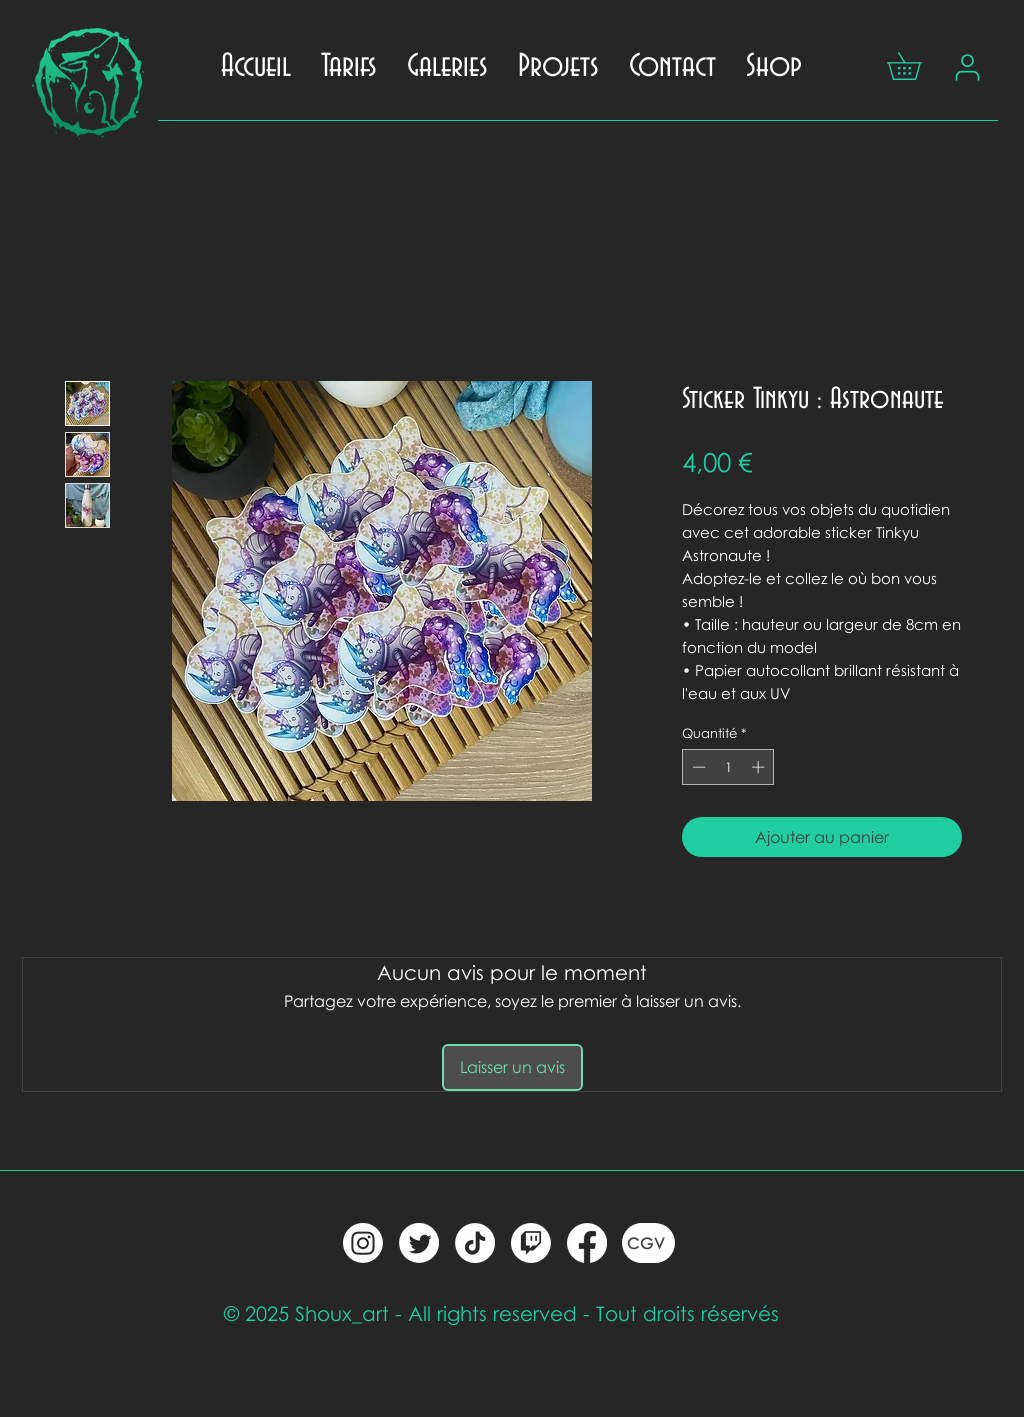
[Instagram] (363, 1243)
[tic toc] (475, 1243)
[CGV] (648, 1243)
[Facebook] (587, 1243)
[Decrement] (697, 767)
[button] (917, 66)
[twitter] (419, 1243)
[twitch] (531, 1243)
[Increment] (760, 767)
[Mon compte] (967, 67)
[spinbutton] (728, 767)
